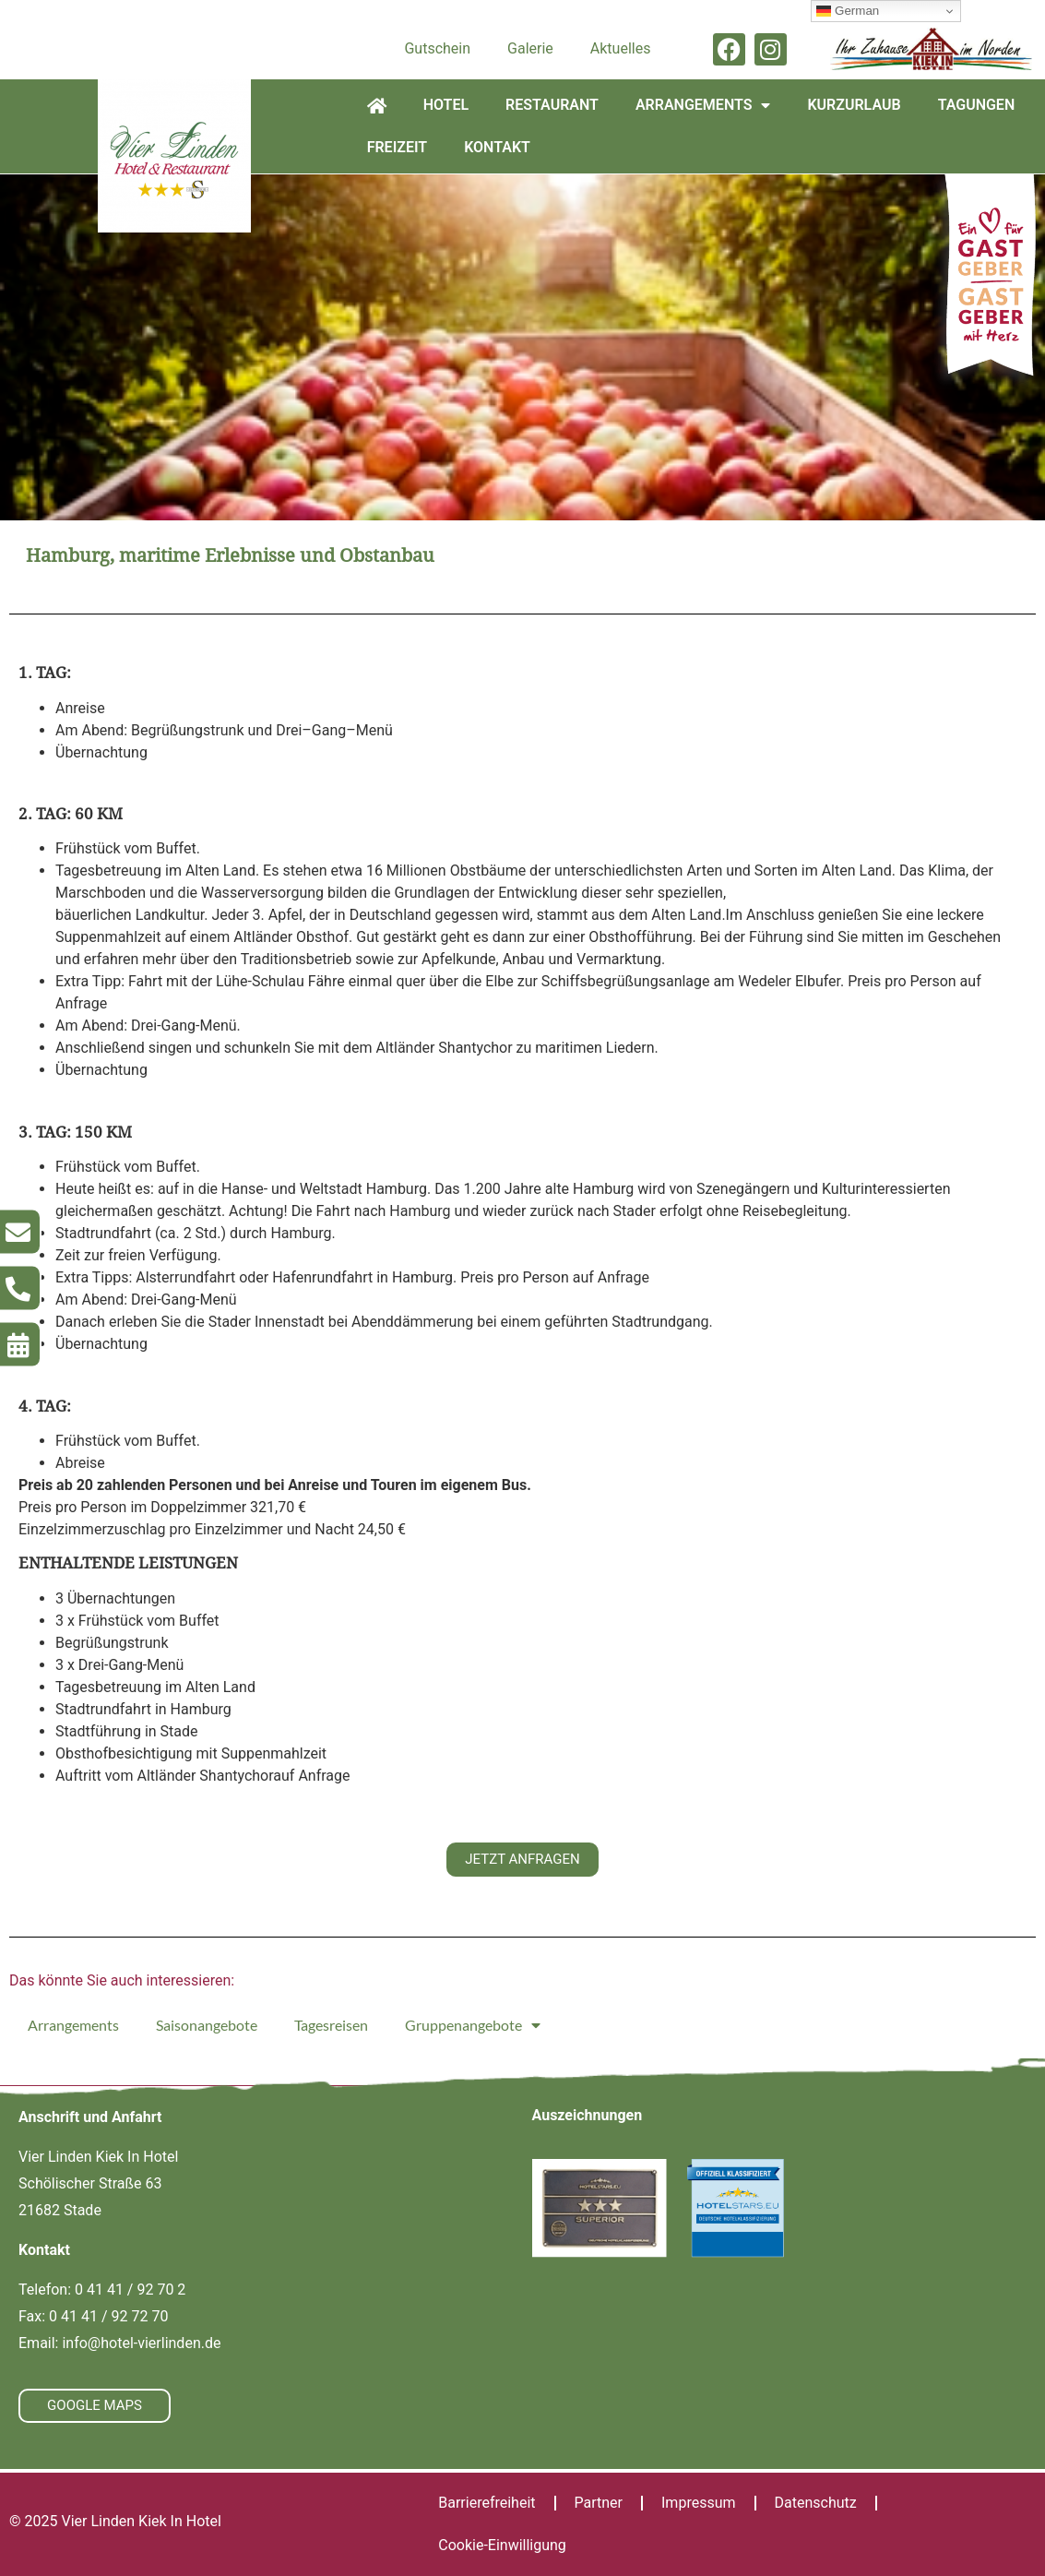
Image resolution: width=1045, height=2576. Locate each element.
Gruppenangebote (472, 2025)
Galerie (530, 48)
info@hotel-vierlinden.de (141, 2343)
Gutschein (437, 48)
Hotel (446, 104)
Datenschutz (816, 2502)
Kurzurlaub (853, 104)
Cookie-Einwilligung (502, 2545)
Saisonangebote (206, 2024)
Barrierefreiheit (486, 2502)
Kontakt (497, 147)
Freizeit (397, 147)
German (847, 11)
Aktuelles (620, 48)
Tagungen (976, 104)
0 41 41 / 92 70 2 (130, 2289)
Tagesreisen (331, 2024)
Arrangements (703, 105)
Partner (599, 2502)
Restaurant (552, 104)
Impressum (698, 2502)
